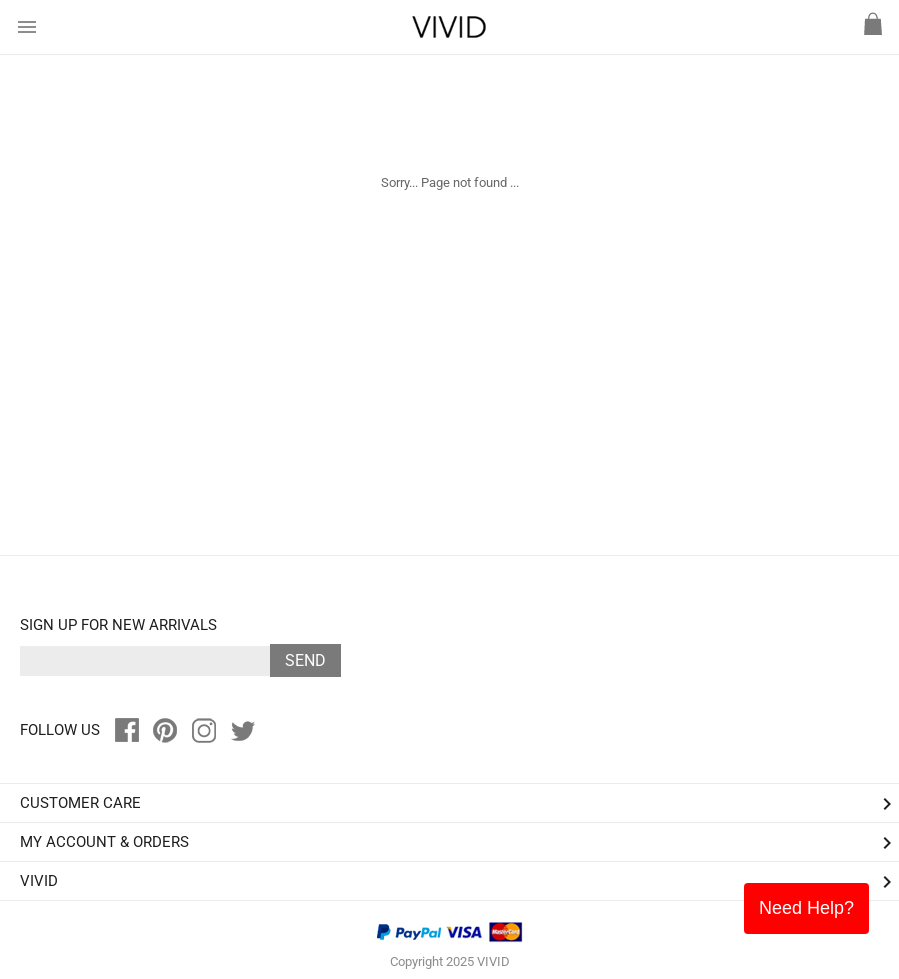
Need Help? (806, 908)
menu (27, 27)
